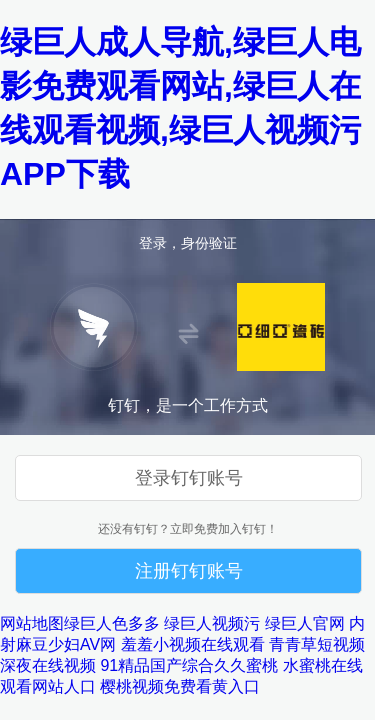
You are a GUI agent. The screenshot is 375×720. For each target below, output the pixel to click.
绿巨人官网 (305, 623)
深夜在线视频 (48, 665)
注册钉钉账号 (189, 571)
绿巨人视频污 (212, 623)
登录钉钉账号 (189, 478)
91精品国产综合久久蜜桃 (189, 665)
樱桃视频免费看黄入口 (180, 686)
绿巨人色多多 (112, 623)
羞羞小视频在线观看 (193, 644)
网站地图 (32, 623)
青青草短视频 (317, 644)
